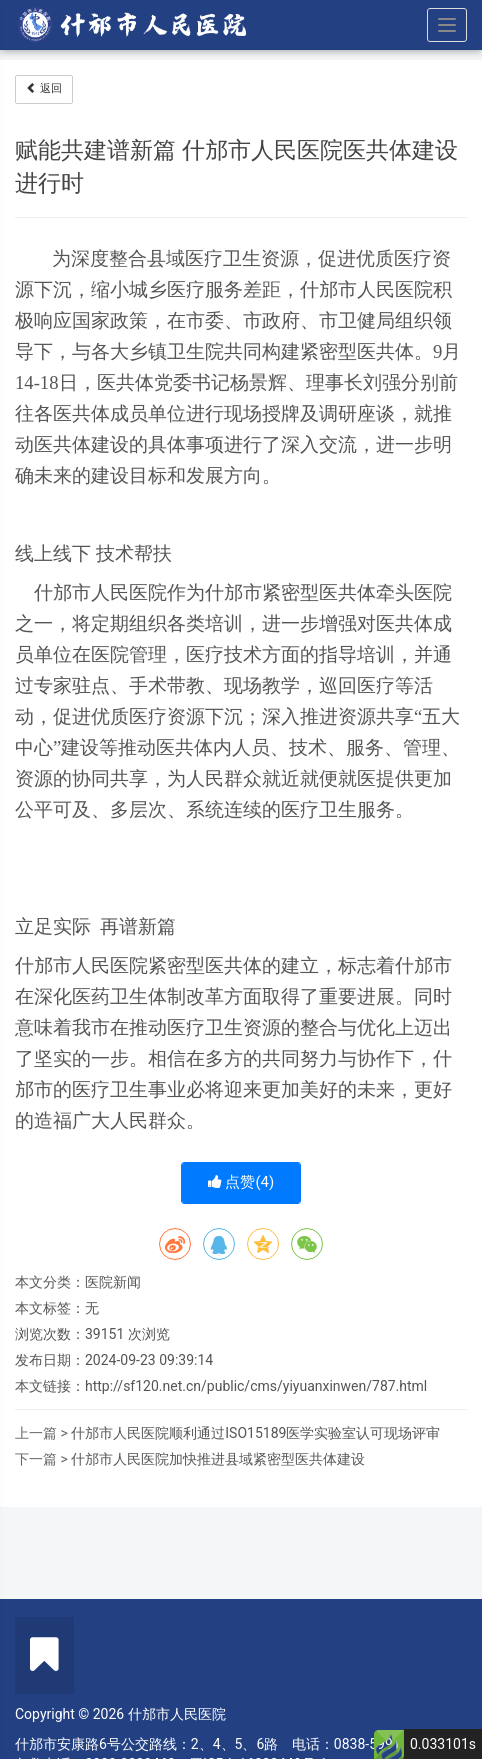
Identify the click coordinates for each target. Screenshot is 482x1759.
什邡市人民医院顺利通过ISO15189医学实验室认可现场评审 (255, 1433)
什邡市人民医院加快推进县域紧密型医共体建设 (218, 1459)
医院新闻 (113, 1282)
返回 (44, 88)
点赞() (241, 1182)
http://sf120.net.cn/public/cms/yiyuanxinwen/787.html (256, 1386)
